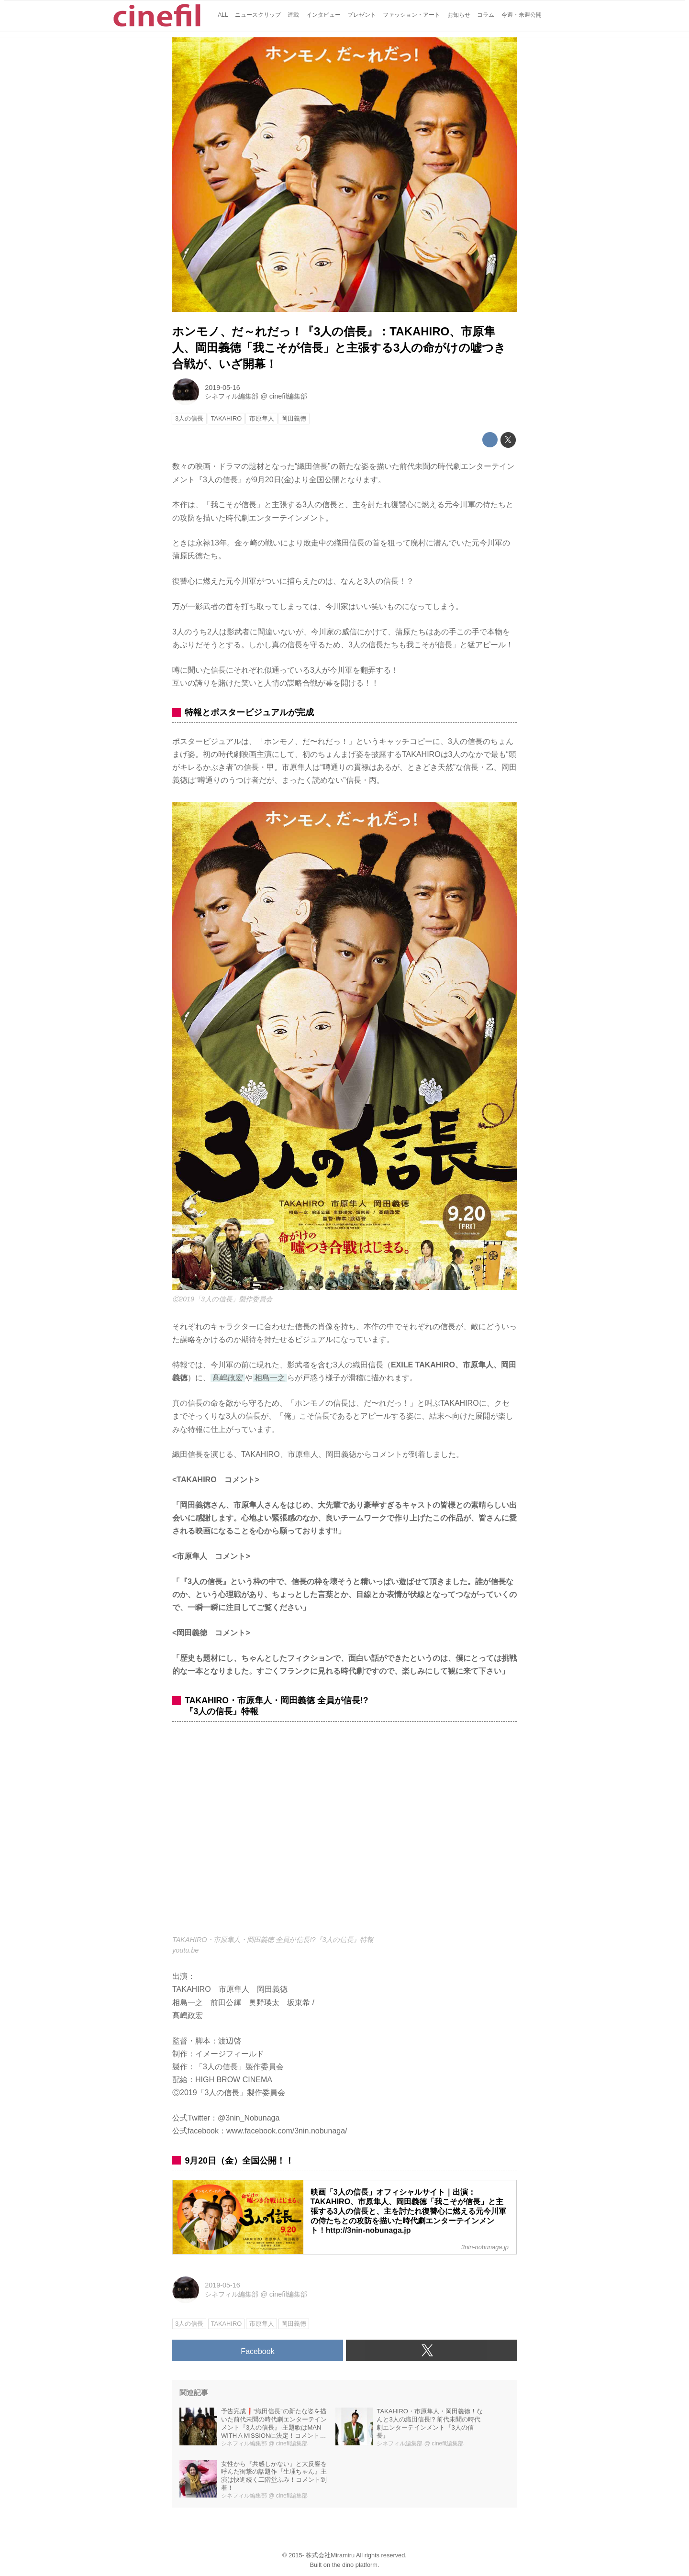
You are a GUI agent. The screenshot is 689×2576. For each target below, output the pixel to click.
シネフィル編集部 (231, 396)
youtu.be (185, 1950)
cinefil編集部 (288, 396)
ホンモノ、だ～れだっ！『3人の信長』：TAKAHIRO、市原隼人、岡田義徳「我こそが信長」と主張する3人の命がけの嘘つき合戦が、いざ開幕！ (339, 347)
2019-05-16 (222, 387)
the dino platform (355, 2564)
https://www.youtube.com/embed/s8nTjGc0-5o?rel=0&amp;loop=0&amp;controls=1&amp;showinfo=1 (344, 1834)
